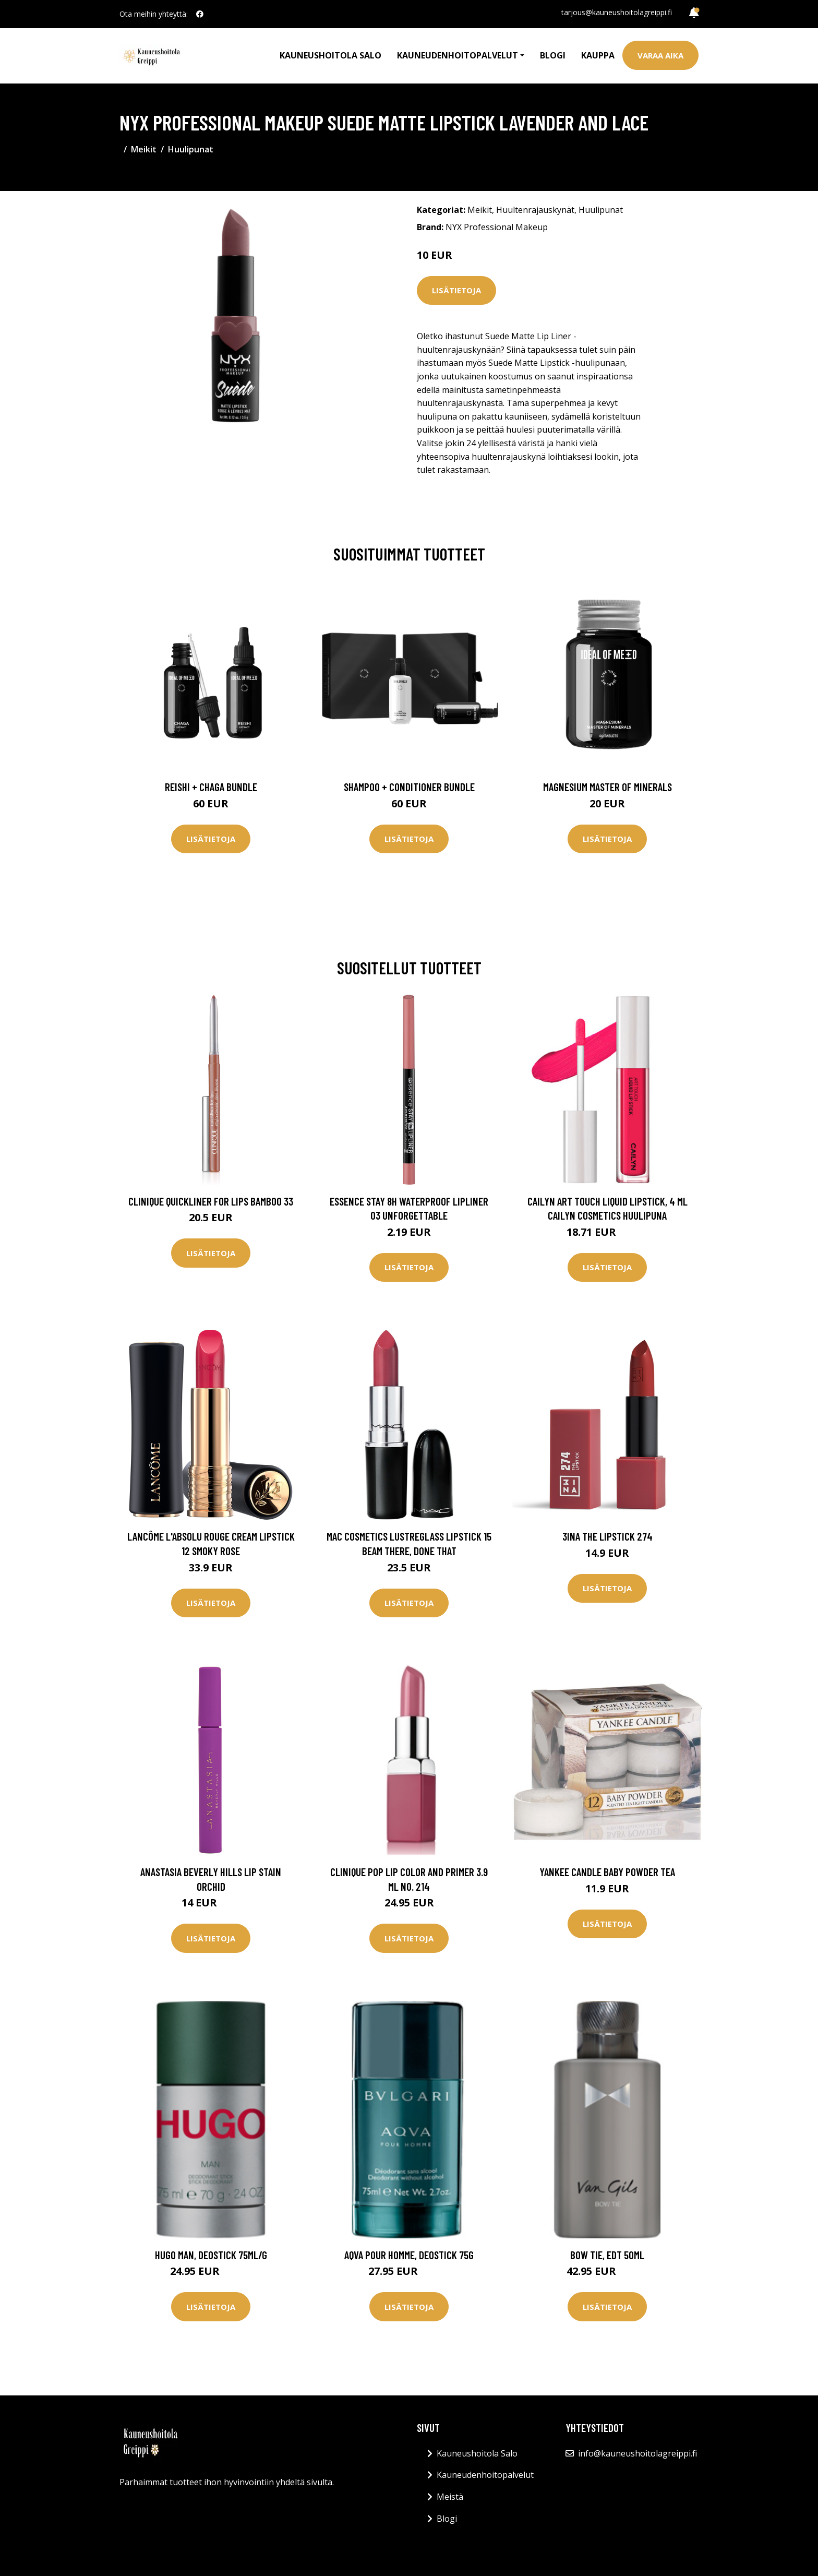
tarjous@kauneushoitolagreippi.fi (616, 12)
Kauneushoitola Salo (330, 55)
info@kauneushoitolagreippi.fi (637, 2453)
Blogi (553, 55)
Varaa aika (660, 55)
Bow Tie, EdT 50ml (607, 2254)
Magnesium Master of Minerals (607, 786)
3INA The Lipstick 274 (607, 1536)
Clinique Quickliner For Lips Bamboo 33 (210, 1201)
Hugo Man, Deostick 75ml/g (211, 2254)
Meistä (450, 2496)
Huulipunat (190, 149)
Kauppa (598, 55)
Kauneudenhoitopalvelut (485, 2474)
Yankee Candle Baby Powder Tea (607, 1871)
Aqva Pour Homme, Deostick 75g (409, 2254)
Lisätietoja (456, 290)
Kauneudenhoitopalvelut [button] (457, 55)
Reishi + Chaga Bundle (211, 786)
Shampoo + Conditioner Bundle (409, 786)
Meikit (144, 149)
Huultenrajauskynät (535, 210)
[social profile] (200, 14)
